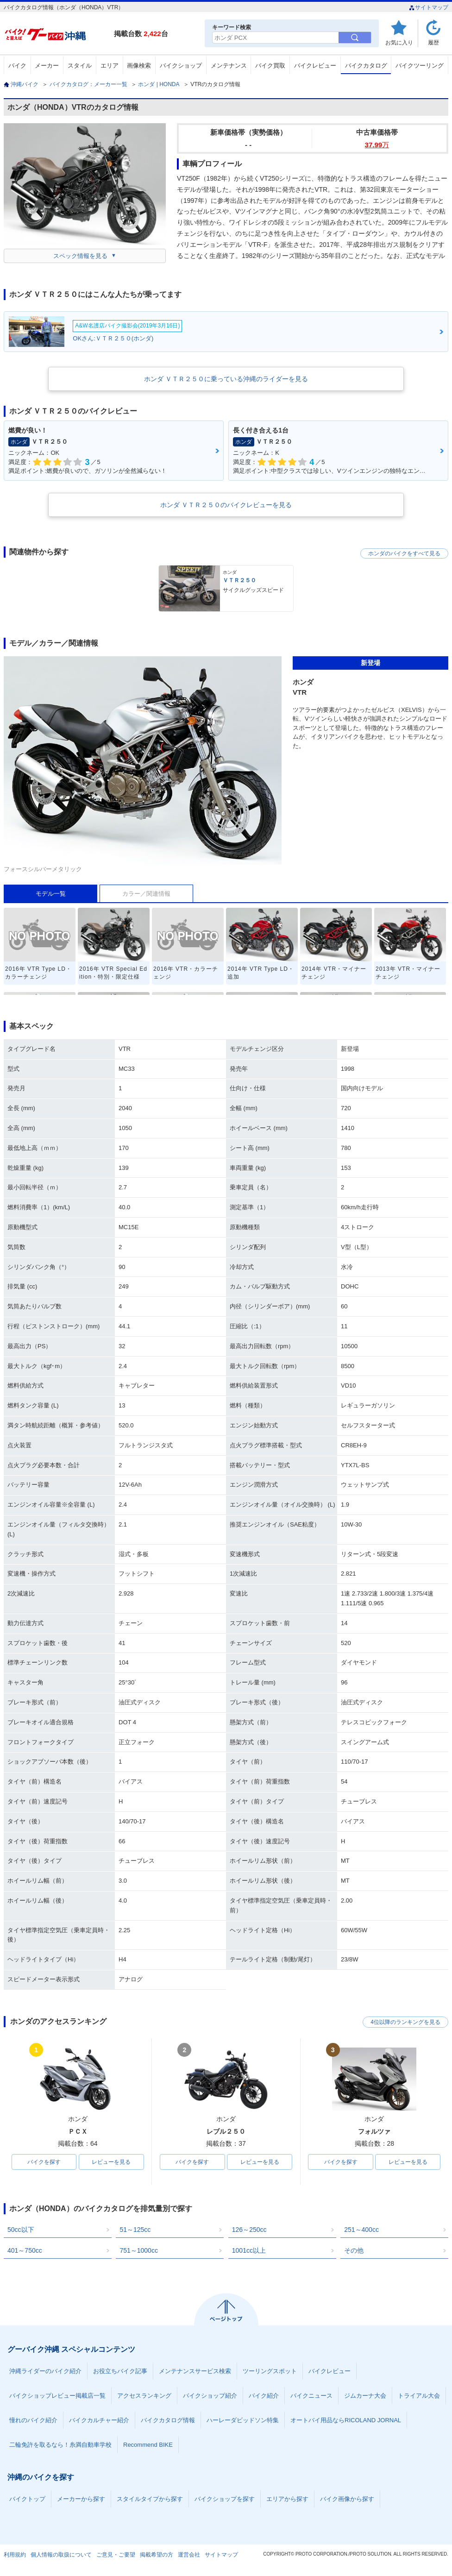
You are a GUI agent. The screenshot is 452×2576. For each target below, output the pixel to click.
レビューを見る (111, 2162)
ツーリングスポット (270, 2371)
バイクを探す (44, 2162)
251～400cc (361, 2229)
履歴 (433, 42)
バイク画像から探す (347, 2498)
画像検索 (139, 65)
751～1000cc (138, 2250)
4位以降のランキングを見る (405, 2022)
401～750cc (24, 2250)
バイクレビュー (315, 65)
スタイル (80, 65)
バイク (17, 65)
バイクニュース (311, 2395)
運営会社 (189, 2554)
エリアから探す (287, 2498)
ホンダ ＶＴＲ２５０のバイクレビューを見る (226, 505)
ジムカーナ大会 (365, 2395)
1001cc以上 (249, 2250)
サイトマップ (428, 7)
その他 (354, 2250)
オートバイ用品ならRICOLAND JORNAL (345, 2420)
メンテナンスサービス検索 (195, 2371)
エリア (109, 65)
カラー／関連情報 (146, 893)
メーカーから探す (81, 2498)
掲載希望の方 (156, 2554)
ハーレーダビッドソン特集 (243, 2420)
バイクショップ (181, 65)
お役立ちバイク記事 (120, 2371)
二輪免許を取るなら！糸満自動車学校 (60, 2444)
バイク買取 (270, 65)
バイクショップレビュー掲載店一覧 (57, 2395)
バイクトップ (27, 2498)
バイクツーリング (420, 65)
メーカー (47, 65)
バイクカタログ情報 (168, 2420)
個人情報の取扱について (61, 2554)
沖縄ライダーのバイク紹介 (45, 2371)
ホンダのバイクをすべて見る (404, 553)
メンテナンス (229, 65)
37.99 (377, 145)
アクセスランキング (144, 2395)
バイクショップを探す (225, 2498)
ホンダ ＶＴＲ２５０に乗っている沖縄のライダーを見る (226, 379)
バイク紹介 (264, 2395)
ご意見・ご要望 (115, 2554)
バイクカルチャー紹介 (99, 2420)
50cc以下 (20, 2229)
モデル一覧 (51, 893)
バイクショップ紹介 (210, 2395)
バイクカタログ (366, 65)
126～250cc (249, 2229)
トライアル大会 (419, 2395)
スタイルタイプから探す (150, 2498)
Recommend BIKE (148, 2444)
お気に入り (399, 42)
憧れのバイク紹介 (33, 2420)
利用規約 (15, 2554)
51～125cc (135, 2229)
